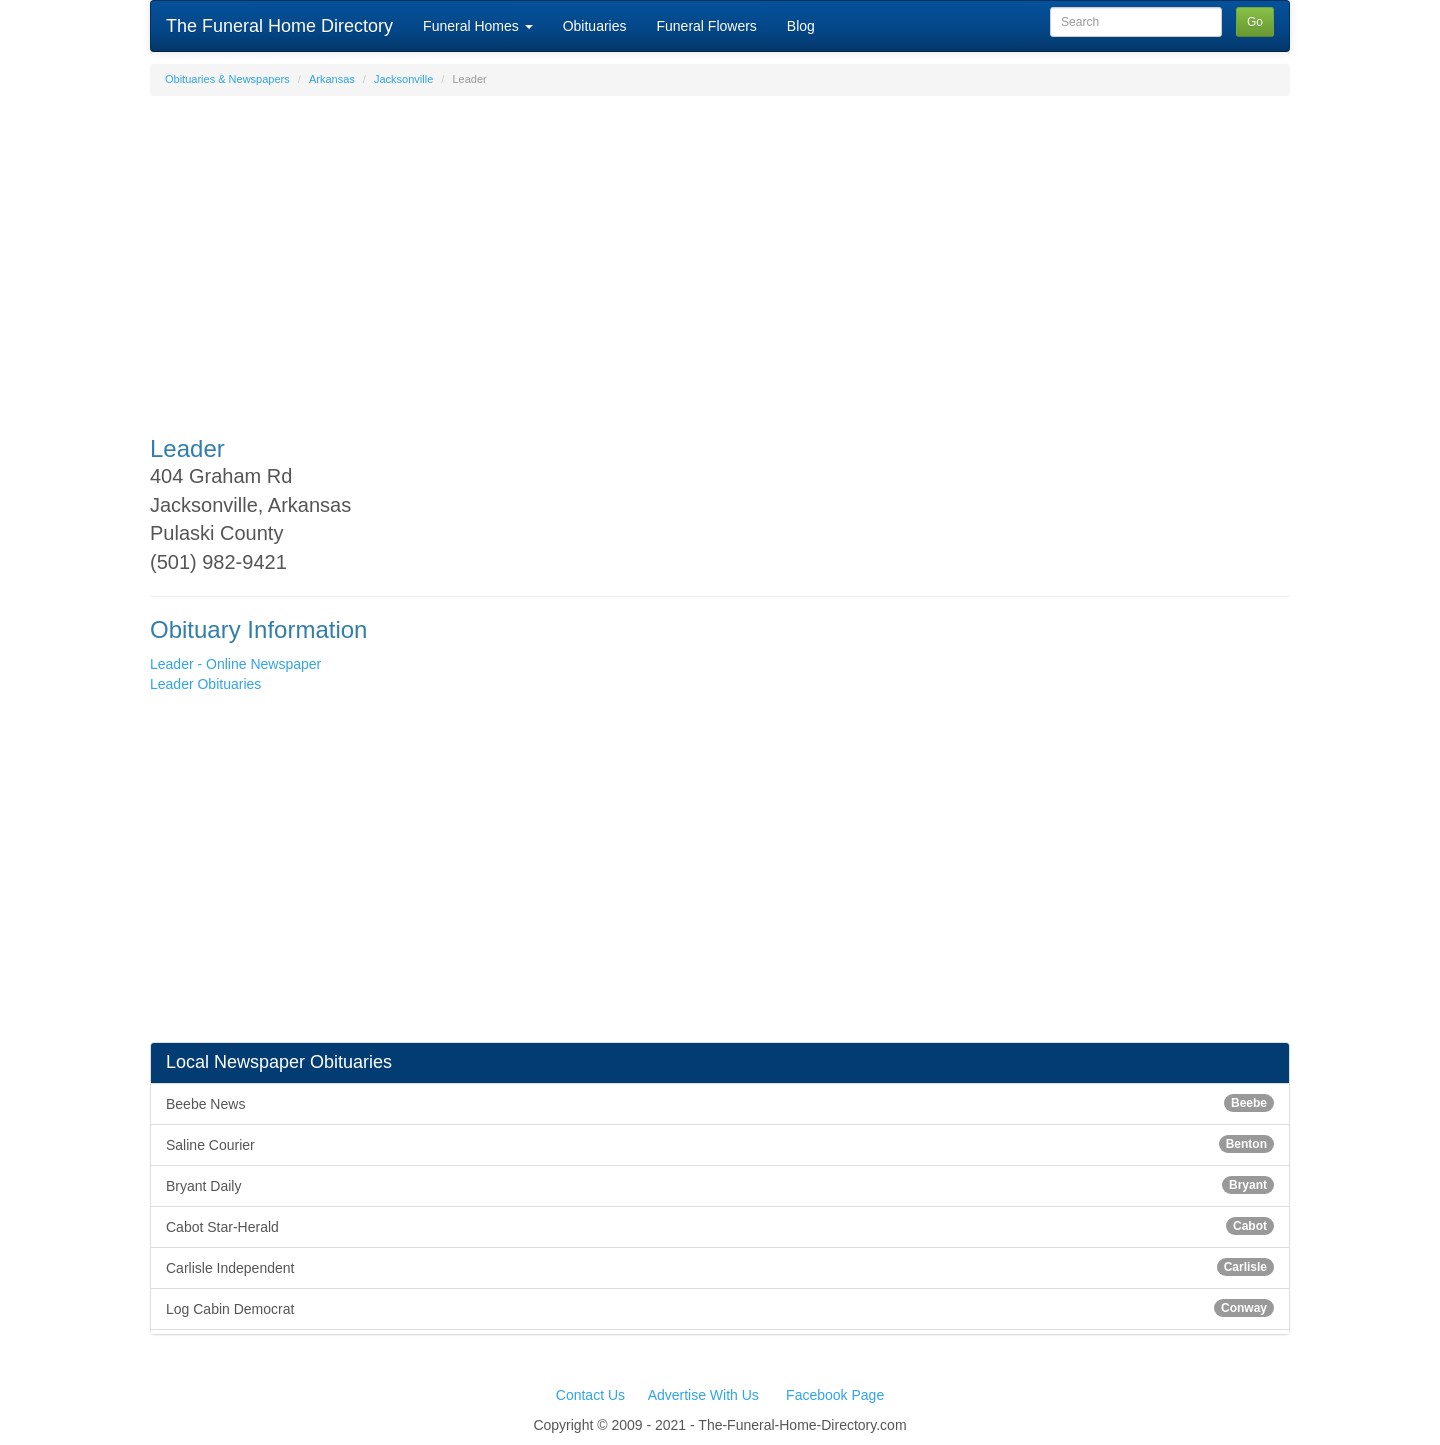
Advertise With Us (703, 1395)
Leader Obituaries (205, 684)
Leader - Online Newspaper (235, 664)
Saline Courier (720, 1144)
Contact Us (590, 1395)
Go (1255, 22)
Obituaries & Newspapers (227, 79)
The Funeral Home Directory (279, 26)
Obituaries (595, 26)
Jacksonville (403, 79)
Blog (801, 26)
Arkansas (332, 79)
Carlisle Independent (720, 1267)
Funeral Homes (478, 26)
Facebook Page (835, 1395)
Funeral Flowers (706, 26)
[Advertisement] (720, 256)
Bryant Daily (720, 1185)
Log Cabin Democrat (720, 1308)
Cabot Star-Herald (720, 1226)
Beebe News (720, 1103)
